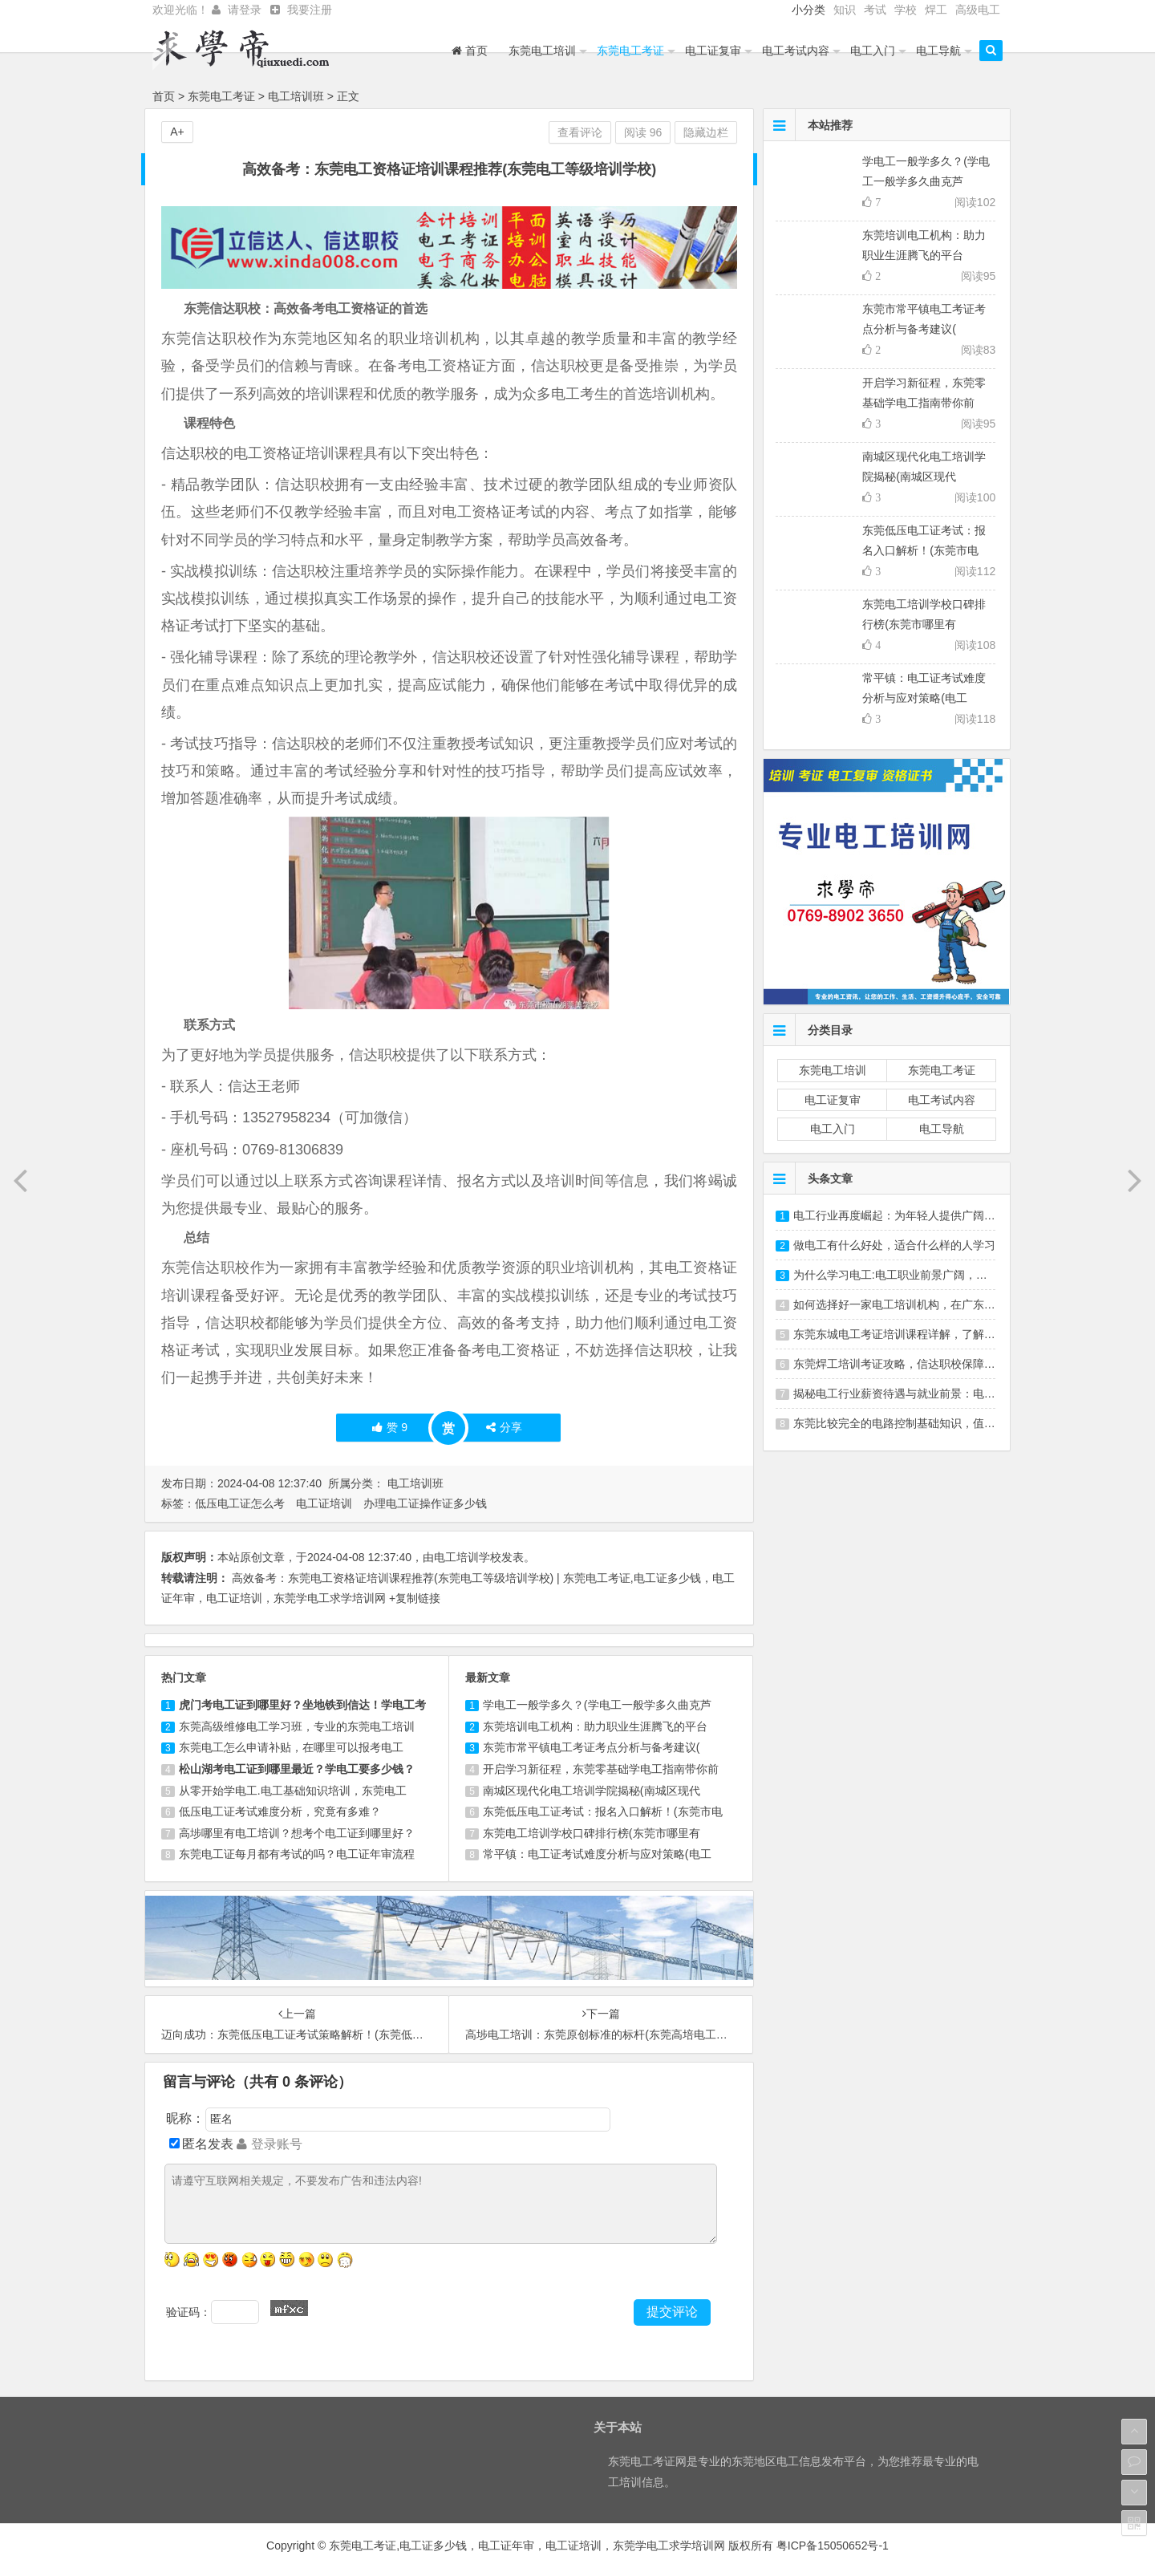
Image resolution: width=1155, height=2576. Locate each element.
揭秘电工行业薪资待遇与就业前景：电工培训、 (911, 1393)
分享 (504, 1427)
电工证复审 (713, 50)
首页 (470, 50)
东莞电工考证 (630, 50)
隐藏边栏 (705, 132)
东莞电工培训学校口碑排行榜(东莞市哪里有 (591, 1833)
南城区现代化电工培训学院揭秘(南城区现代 (591, 1790)
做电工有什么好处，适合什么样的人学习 (894, 1245)
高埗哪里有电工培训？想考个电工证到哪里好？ (297, 1833)
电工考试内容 (795, 50)
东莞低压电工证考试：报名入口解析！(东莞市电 (603, 1811)
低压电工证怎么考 (240, 1503)
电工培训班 (296, 96)
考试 (875, 9)
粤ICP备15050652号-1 (832, 2545)
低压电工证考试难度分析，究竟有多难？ (280, 1811)
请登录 (244, 9)
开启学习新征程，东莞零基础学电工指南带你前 (601, 1769)
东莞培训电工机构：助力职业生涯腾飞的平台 (595, 1726)
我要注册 (309, 9)
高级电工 (977, 9)
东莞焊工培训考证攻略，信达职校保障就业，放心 (916, 1363)
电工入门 (872, 50)
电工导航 (938, 50)
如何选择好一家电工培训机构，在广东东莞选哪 (911, 1304)
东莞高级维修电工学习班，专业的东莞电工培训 (297, 1726)
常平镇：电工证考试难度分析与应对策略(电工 (597, 1854)
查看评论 (579, 132)
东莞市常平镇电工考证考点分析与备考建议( (591, 1747)
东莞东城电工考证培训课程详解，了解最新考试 (911, 1334)
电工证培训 (324, 1503)
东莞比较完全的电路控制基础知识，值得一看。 (911, 1423)
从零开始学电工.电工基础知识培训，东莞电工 (293, 1790)
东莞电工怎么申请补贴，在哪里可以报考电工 (291, 1747)
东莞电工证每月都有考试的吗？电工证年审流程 (297, 1854)
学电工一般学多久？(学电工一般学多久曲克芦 (597, 1704)
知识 (844, 9)
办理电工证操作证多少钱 (425, 1503)
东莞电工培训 (542, 50)
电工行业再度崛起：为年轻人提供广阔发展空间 (911, 1215)
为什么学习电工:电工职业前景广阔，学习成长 (907, 1274)
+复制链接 (414, 1598)
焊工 (936, 9)
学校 (905, 9)
